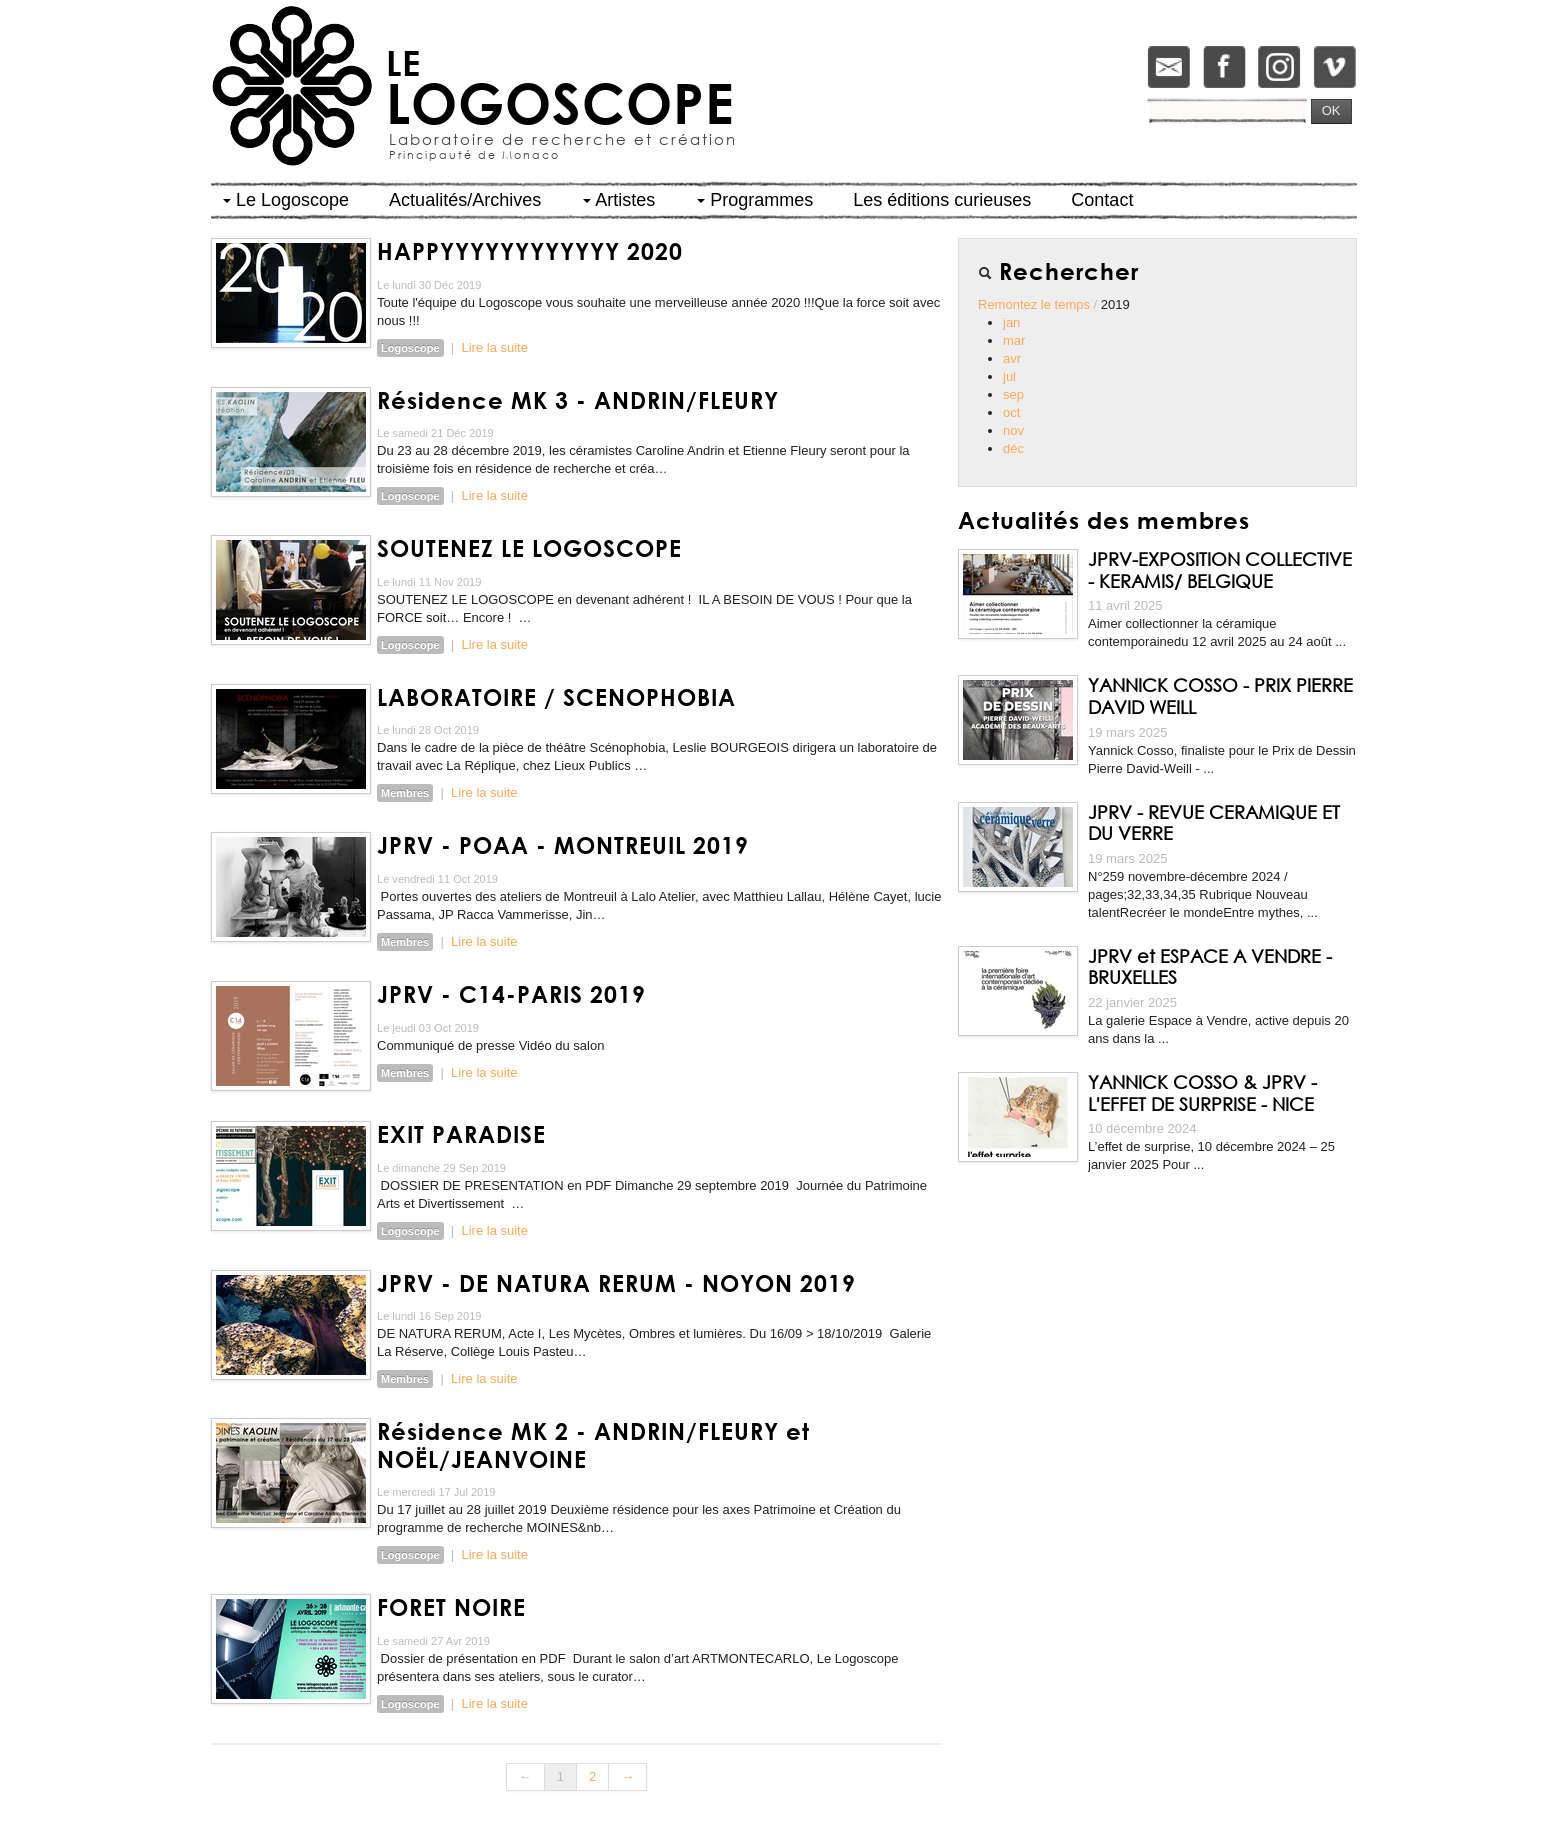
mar (1014, 340)
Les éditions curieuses (942, 200)
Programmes (755, 200)
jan (1011, 322)
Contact (1102, 200)
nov (1013, 430)
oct (1011, 412)
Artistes (619, 200)
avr (1012, 358)
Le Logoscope (286, 200)
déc (1013, 448)
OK (1331, 110)
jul (1009, 376)
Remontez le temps (1036, 304)
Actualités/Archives (465, 200)
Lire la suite (494, 347)
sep (1013, 394)
